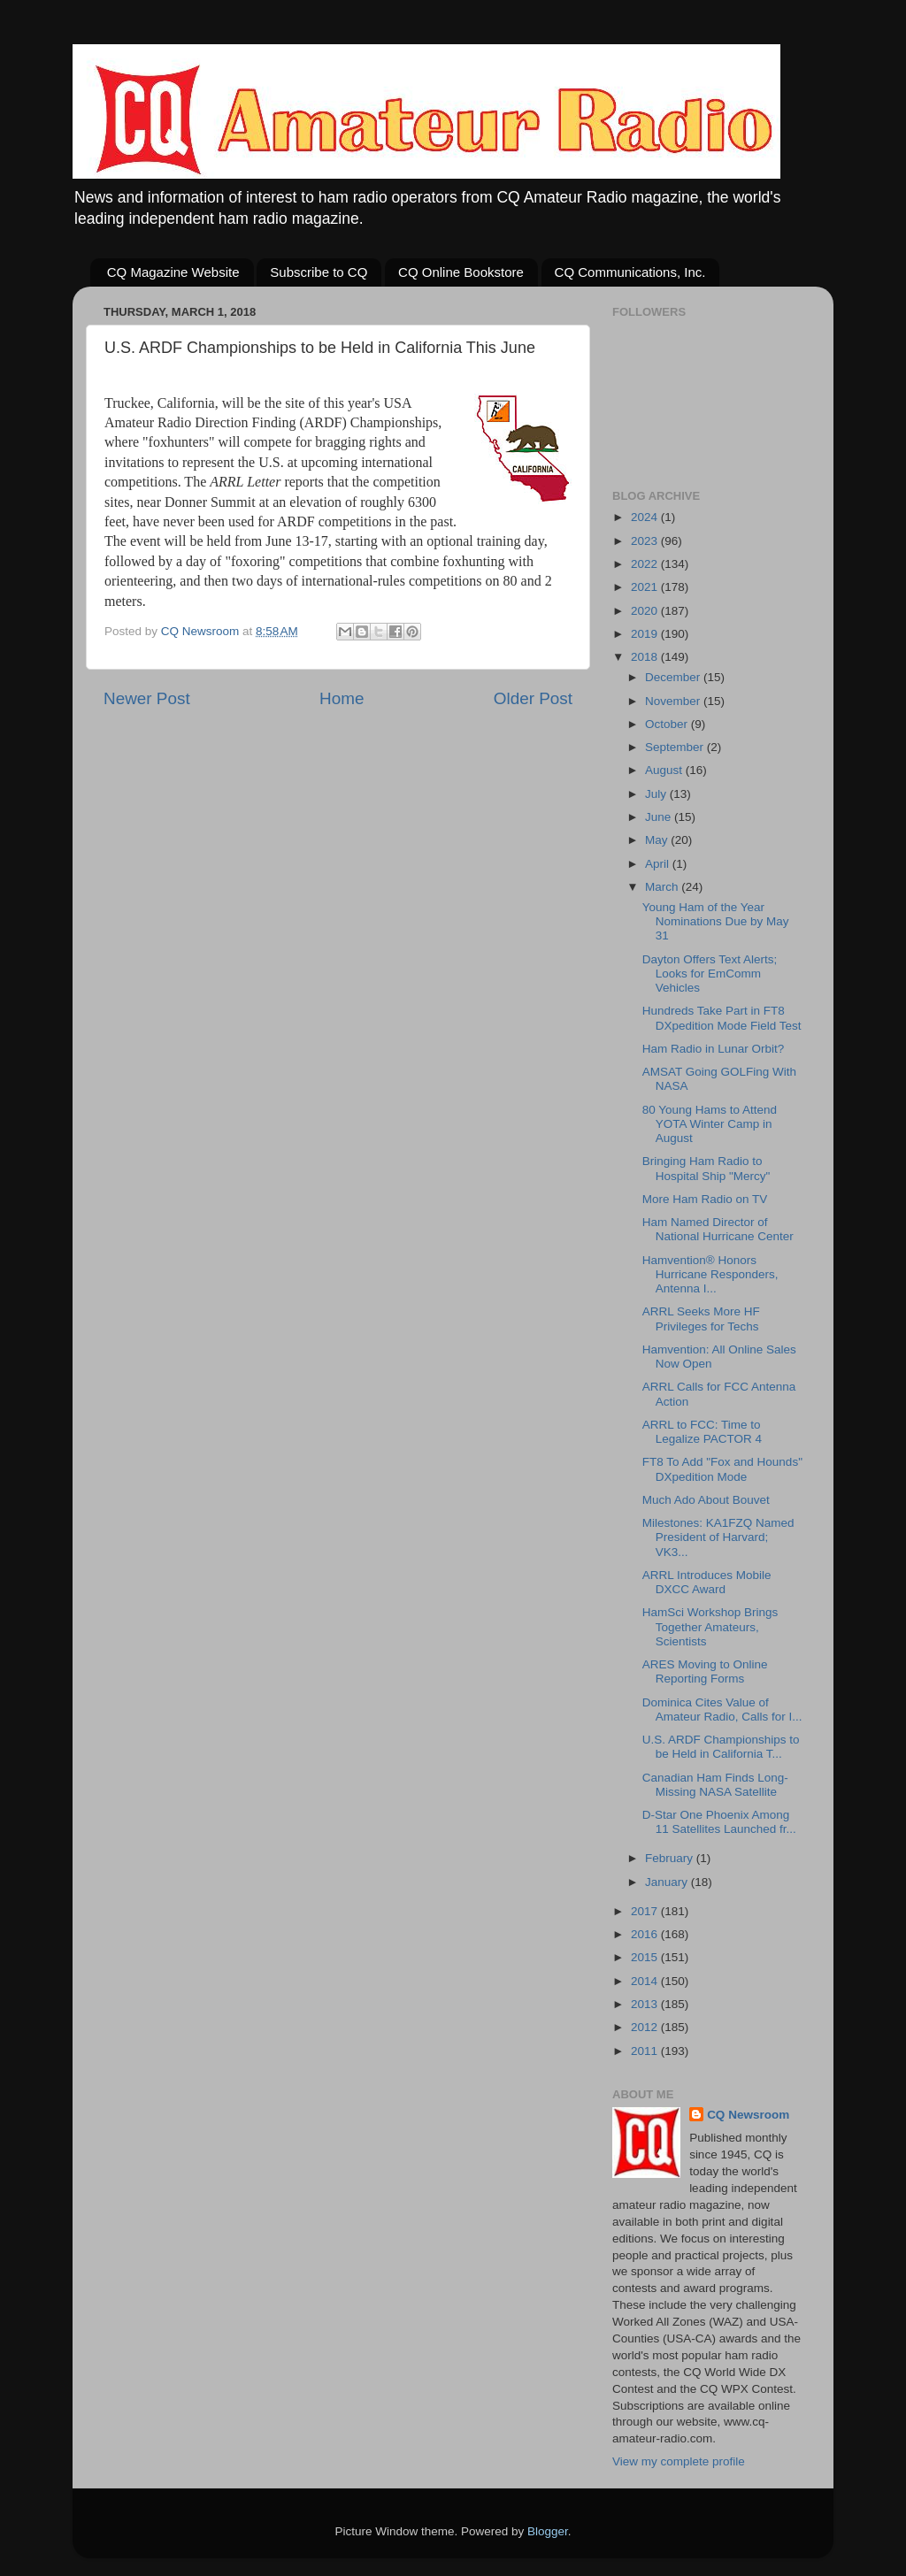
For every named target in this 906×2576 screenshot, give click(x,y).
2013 (646, 2004)
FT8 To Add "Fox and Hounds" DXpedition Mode (722, 1469)
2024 (646, 517)
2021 (646, 587)
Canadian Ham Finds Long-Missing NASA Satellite (715, 1784)
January (668, 1882)
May (658, 840)
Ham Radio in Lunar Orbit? (713, 1048)
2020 (646, 610)
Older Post (533, 698)
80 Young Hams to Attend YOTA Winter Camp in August (709, 1124)
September (676, 747)
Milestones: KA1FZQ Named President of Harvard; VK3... (718, 1537)
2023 (646, 541)
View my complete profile (678, 2461)
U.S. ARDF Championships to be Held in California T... (721, 1746)
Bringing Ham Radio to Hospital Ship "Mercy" (706, 1168)
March (663, 886)
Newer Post (147, 698)
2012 (646, 2027)
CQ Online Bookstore (461, 272)
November (674, 701)
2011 (646, 2051)
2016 (646, 1934)
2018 (646, 656)
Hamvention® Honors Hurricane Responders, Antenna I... (710, 1274)
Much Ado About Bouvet (706, 1499)
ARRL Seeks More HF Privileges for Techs (701, 1318)
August (665, 770)
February (670, 1858)
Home (341, 698)
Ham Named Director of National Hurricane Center (718, 1229)
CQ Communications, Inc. (630, 272)
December (674, 677)
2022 (646, 564)
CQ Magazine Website (173, 272)
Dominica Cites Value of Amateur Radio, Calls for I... (722, 1709)
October (668, 724)
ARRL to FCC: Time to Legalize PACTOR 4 (702, 1431)
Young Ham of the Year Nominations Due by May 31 (715, 921)
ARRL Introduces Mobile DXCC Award (707, 1582)
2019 (646, 633)
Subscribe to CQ (318, 272)
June (659, 817)
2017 (646, 1911)
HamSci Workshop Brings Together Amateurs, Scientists (710, 1626)
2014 (646, 1981)
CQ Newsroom (748, 2114)
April (658, 863)
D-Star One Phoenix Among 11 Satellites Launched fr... (719, 1822)
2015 (646, 1957)
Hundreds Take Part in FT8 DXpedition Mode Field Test (722, 1017)
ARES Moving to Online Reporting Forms (705, 1671)
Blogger (547, 2531)
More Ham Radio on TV (705, 1199)
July (657, 794)
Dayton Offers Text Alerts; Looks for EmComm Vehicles (710, 973)
